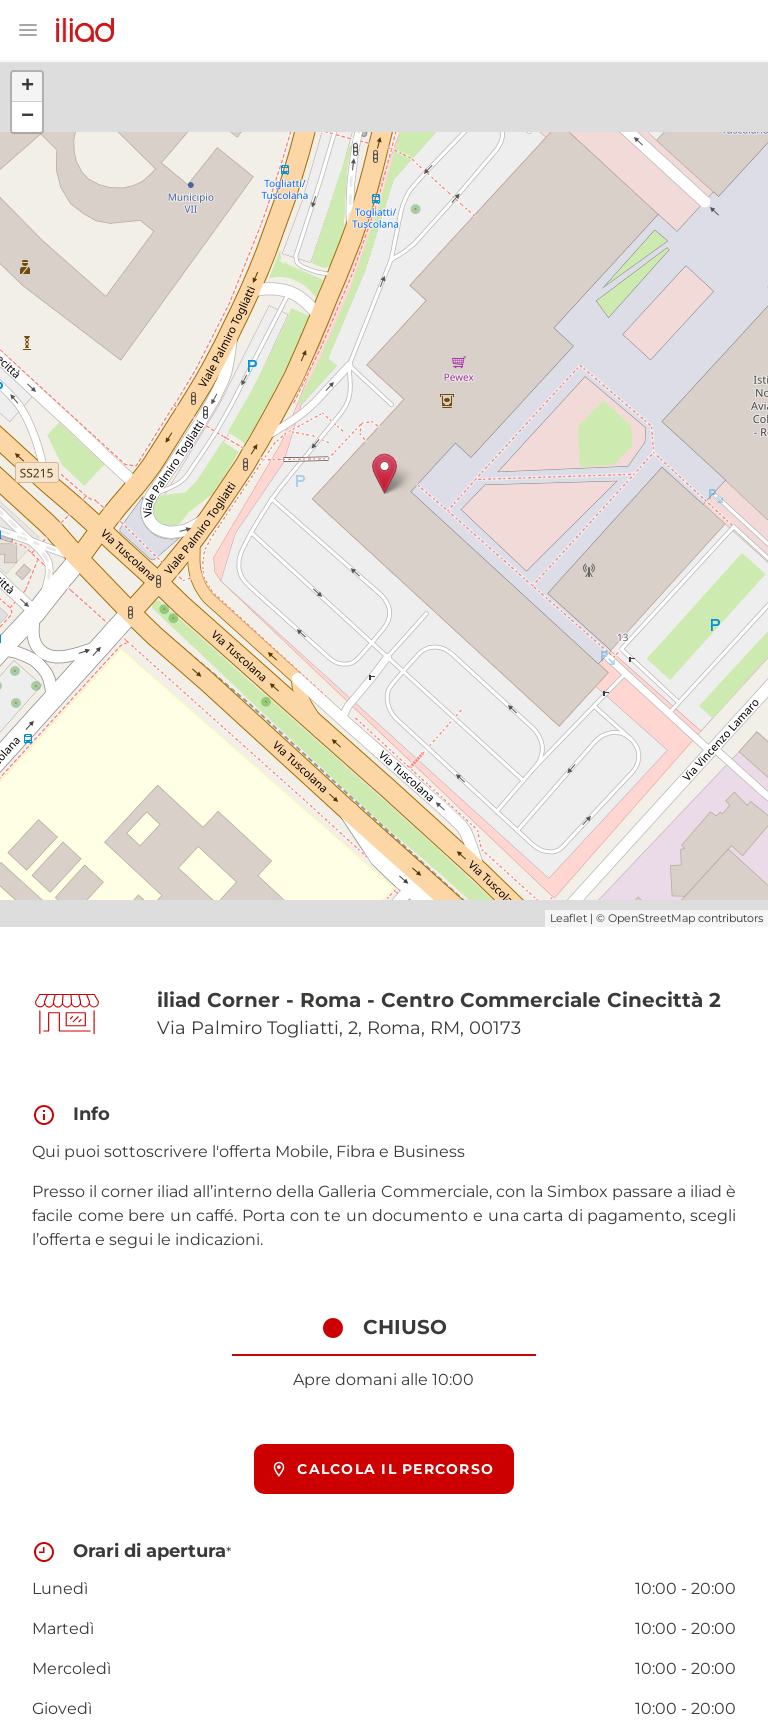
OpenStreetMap (651, 918)
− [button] (27, 117)
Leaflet (568, 918)
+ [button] (27, 87)
